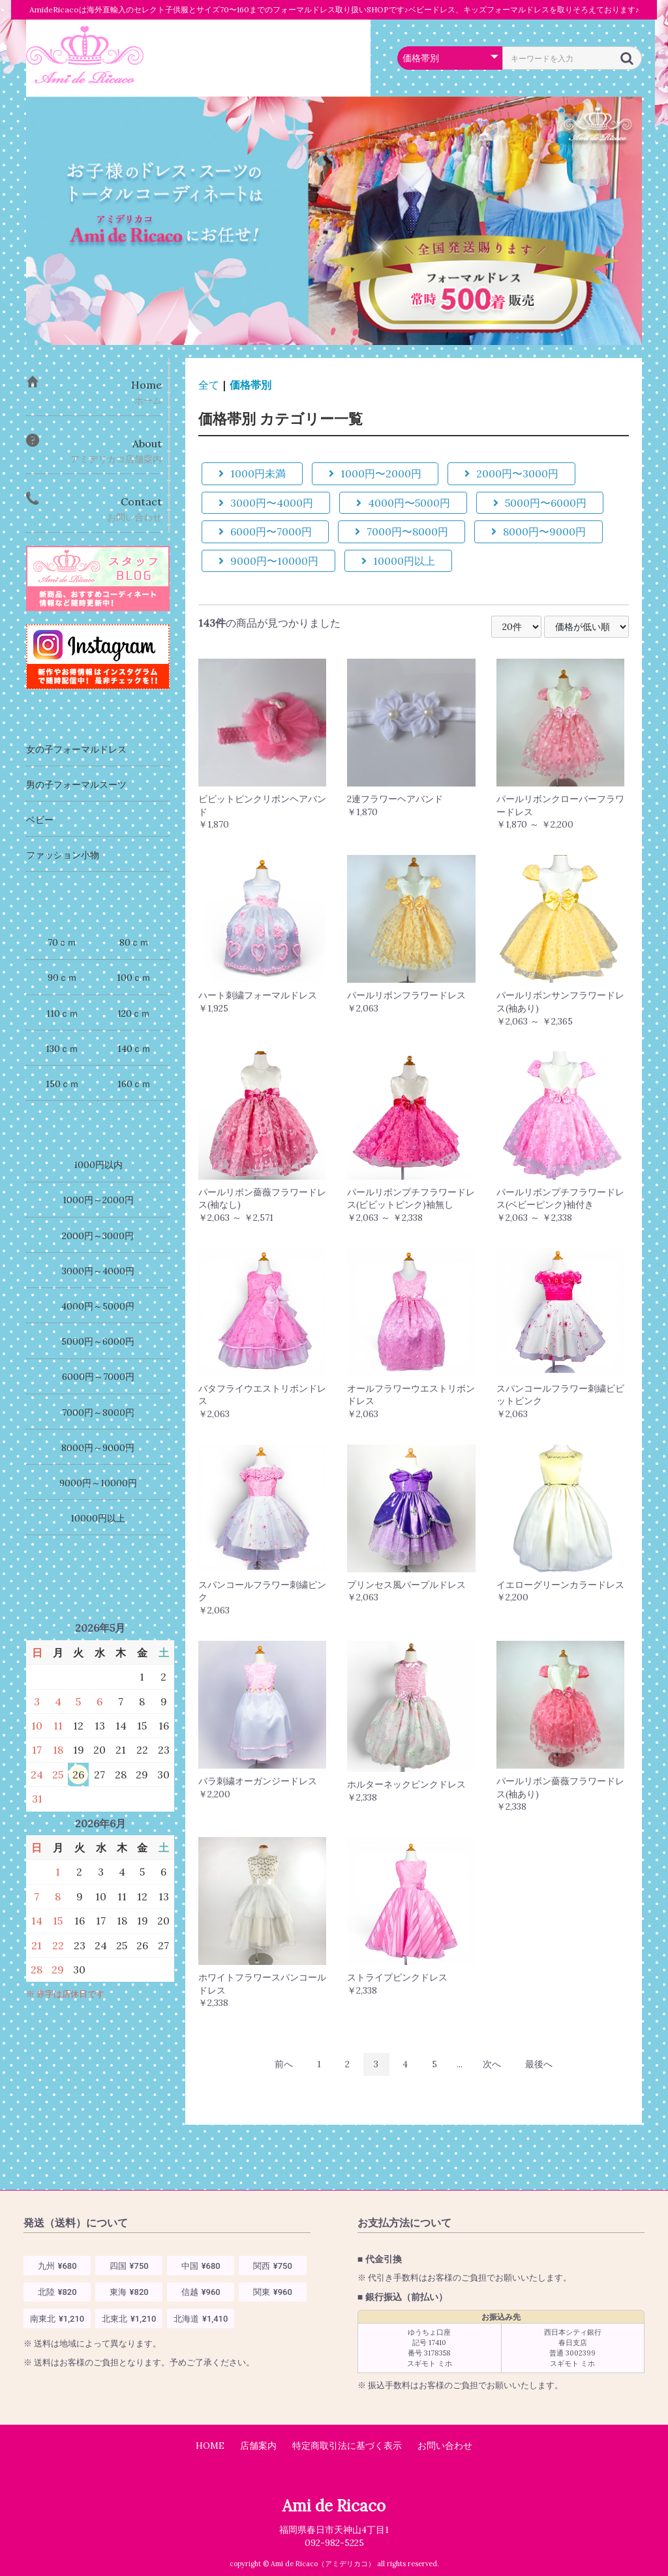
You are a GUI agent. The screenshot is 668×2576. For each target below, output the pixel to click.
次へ (492, 2064)
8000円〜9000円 (538, 531)
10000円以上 (398, 560)
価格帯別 (250, 384)
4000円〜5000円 (403, 502)
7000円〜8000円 (401, 531)
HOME (210, 2445)
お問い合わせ (445, 2445)
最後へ (539, 2064)
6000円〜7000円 (265, 531)
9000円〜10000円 (268, 560)
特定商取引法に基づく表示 (347, 2445)
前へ (284, 2064)
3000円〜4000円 (266, 502)
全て (208, 384)
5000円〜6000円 (539, 502)
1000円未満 (252, 473)
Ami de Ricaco (334, 2506)
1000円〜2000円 (375, 473)
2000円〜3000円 (511, 473)
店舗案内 (258, 2445)
